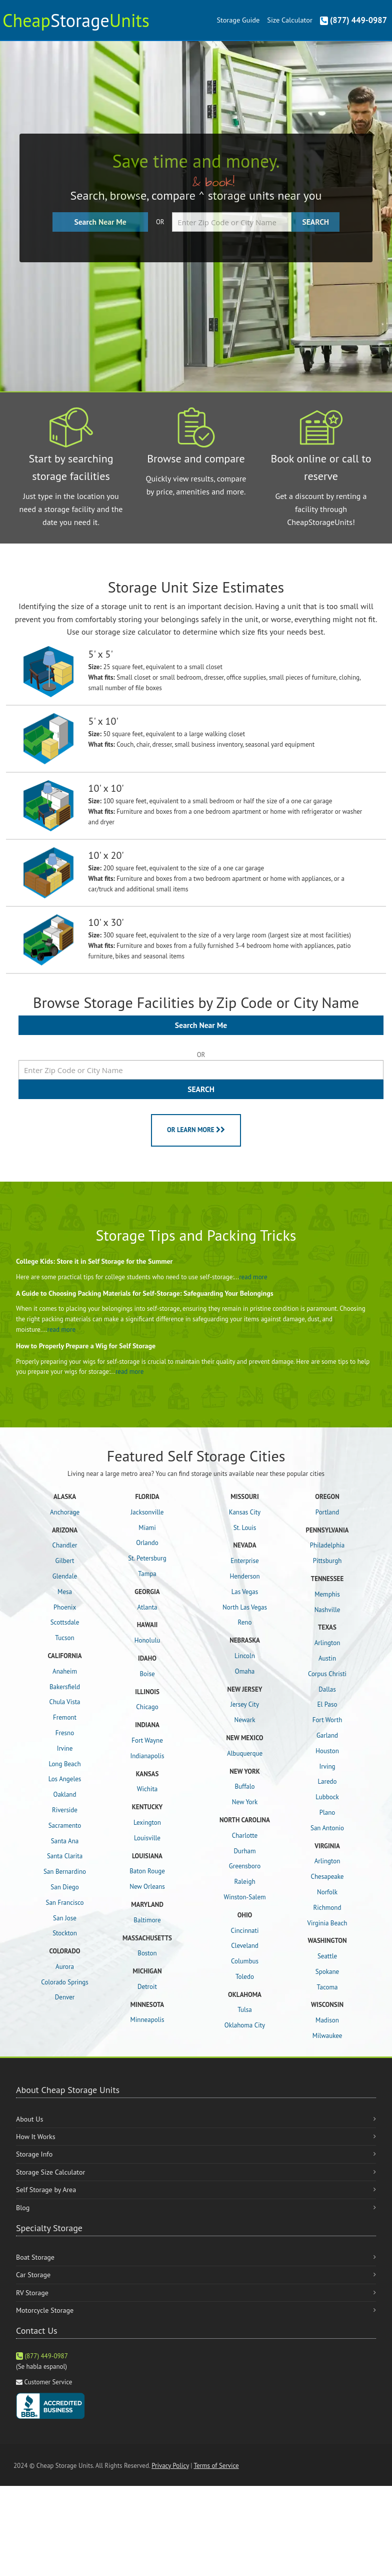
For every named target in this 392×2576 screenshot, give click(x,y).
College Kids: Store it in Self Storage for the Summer (94, 1261)
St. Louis (245, 1527)
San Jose (64, 1918)
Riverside (65, 1810)
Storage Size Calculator (50, 2172)
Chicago (147, 1707)
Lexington (147, 1822)
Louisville (147, 1838)
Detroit (147, 1986)
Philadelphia (327, 1545)
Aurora (65, 1966)
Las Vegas (245, 1592)
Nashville (327, 1610)
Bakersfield (65, 1687)
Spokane (327, 1971)
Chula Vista (64, 1702)
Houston (327, 1751)
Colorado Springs (64, 1982)
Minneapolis (147, 2019)
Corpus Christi (327, 1674)
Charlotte (245, 1835)
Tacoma (327, 1987)
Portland (327, 1512)
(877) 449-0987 (353, 20)
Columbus (244, 1961)
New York (245, 1802)
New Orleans (147, 1886)
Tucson (64, 1638)
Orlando (147, 1542)
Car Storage (33, 2274)
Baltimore (147, 1920)
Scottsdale (65, 1622)
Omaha (244, 1671)
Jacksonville (147, 1512)
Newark (245, 1720)
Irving (327, 1766)
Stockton (64, 1933)
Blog (23, 2207)
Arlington (327, 1643)
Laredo (327, 1781)
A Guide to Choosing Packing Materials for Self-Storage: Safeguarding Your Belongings (145, 1293)
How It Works (36, 2136)
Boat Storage (35, 2257)
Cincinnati (245, 1930)
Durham (245, 1851)
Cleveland (244, 1945)
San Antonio (327, 1828)
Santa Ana (65, 1841)
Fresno (65, 1733)
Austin (327, 1658)
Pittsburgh (327, 1561)
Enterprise (244, 1561)
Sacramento (65, 1825)
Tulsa (245, 2009)
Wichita (147, 1789)
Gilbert (64, 1561)
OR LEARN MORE (196, 1130)
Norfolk (327, 1892)
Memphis (327, 1594)
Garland (327, 1735)
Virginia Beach (328, 1923)
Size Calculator (289, 20)
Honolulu (147, 1640)
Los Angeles (65, 1779)
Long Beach (64, 1764)
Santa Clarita (64, 1856)
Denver (64, 1997)
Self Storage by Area (46, 2189)
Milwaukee (327, 2035)
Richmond (328, 1907)
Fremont (64, 1717)
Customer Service (48, 2382)
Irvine (65, 1748)
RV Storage (32, 2292)
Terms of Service (216, 2465)
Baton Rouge (147, 1871)
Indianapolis (147, 1756)
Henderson (245, 1576)
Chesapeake (327, 1876)
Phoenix (65, 1607)
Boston (147, 1953)
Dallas (327, 1689)
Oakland (65, 1794)
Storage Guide (238, 20)
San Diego (64, 1887)
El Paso (328, 1704)
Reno (245, 1622)
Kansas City (244, 1512)
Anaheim (64, 1671)
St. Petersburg (147, 1558)
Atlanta (147, 1607)
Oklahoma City (244, 2025)
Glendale (64, 1576)
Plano (328, 1812)
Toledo (245, 1976)
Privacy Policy (170, 2465)
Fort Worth (327, 1720)
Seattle (327, 1956)
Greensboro (244, 1866)
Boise (147, 1674)
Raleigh (244, 1881)
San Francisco (65, 1902)
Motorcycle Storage (45, 2310)
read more (253, 1277)
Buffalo (244, 1786)
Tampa (147, 1574)
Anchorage (65, 1512)
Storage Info (34, 2154)
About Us (29, 2119)
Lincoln (244, 1656)
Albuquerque (244, 1753)
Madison (327, 2020)
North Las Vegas (244, 1607)
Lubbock (327, 1797)
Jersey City (244, 1704)
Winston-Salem (245, 1897)
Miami (147, 1527)
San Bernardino (65, 1871)
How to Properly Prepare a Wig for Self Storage (86, 1345)
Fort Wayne (147, 1740)
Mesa (65, 1592)
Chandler (65, 1545)
